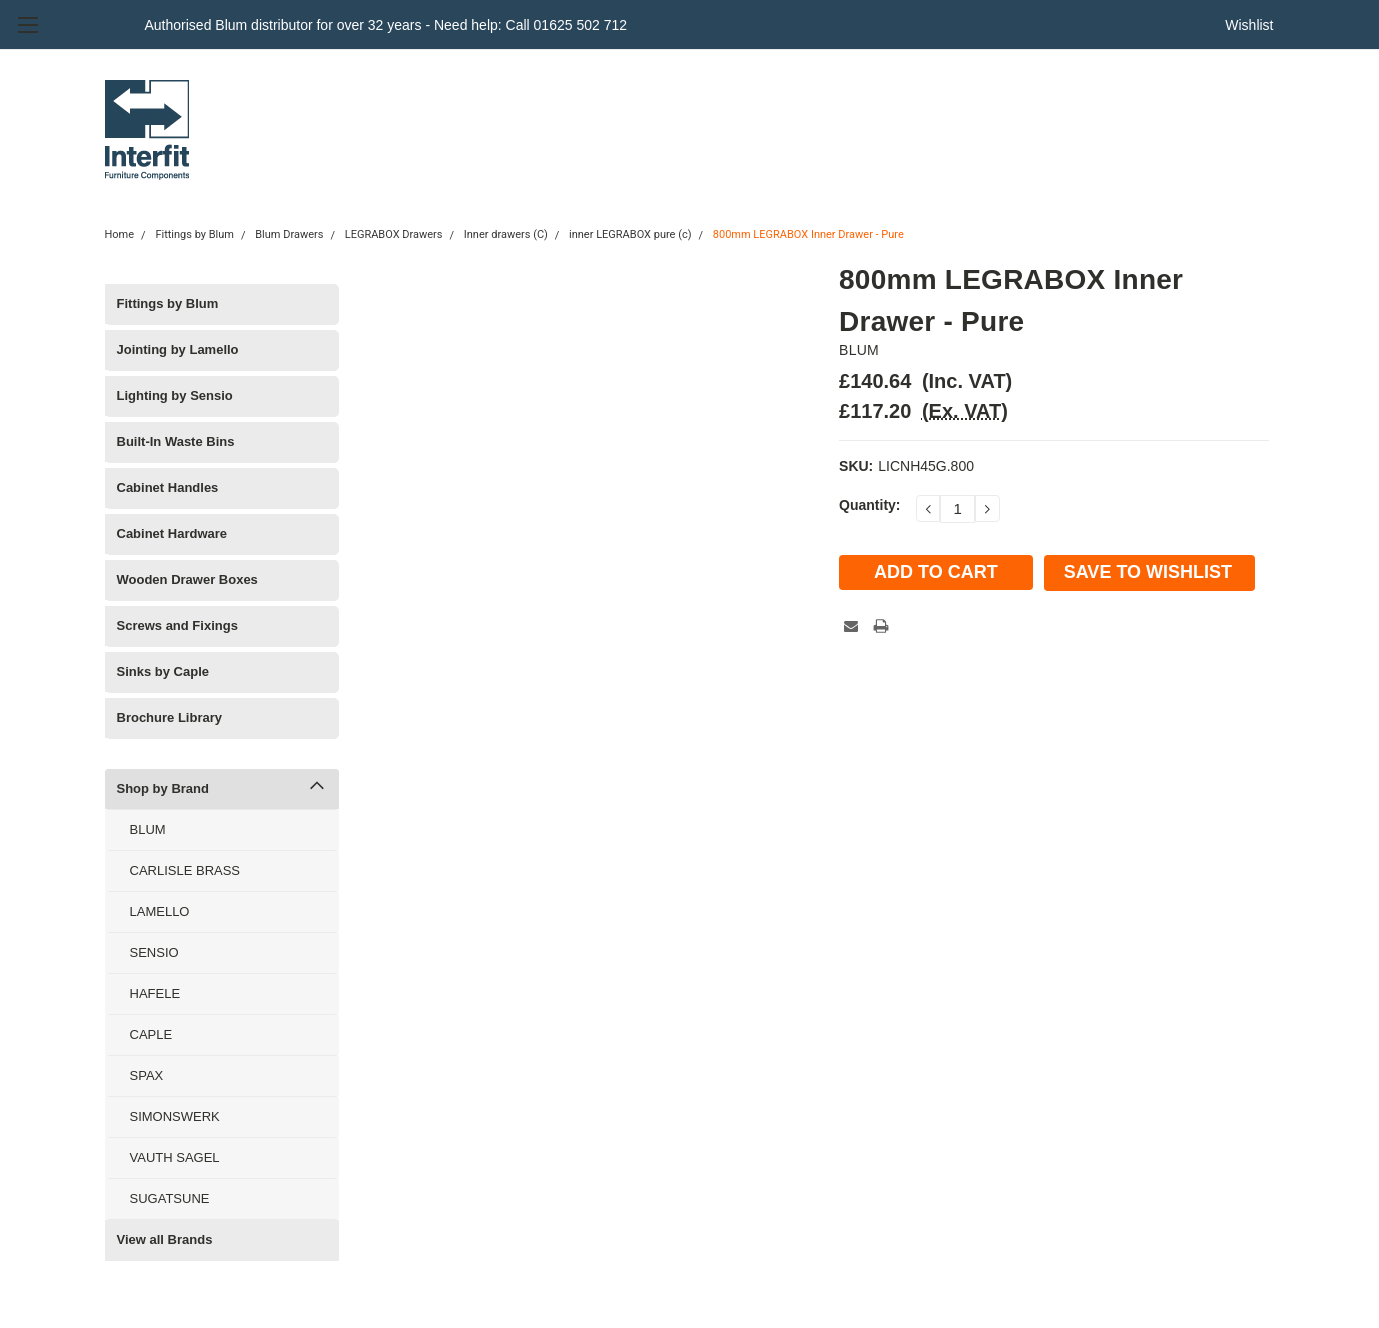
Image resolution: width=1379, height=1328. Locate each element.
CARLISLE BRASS (185, 870)
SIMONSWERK (175, 1116)
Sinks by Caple (163, 671)
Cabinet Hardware (172, 533)
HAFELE (155, 993)
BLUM (148, 829)
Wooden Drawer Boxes (187, 579)
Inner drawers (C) (506, 234)
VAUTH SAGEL (175, 1157)
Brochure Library (169, 717)
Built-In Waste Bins (176, 441)
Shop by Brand (163, 788)
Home (120, 234)
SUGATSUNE (170, 1198)
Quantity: (869, 505)
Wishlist (1249, 25)
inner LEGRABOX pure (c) (630, 234)
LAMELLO (160, 911)
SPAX (147, 1075)
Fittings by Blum (194, 234)
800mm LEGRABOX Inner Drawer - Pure (808, 234)
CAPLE (151, 1034)
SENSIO (154, 952)
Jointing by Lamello (178, 349)
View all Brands (165, 1239)
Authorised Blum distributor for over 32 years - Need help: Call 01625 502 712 (386, 25)
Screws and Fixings (177, 625)
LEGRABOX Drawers (394, 234)
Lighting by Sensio (175, 395)
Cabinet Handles (168, 487)
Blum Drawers (289, 234)
